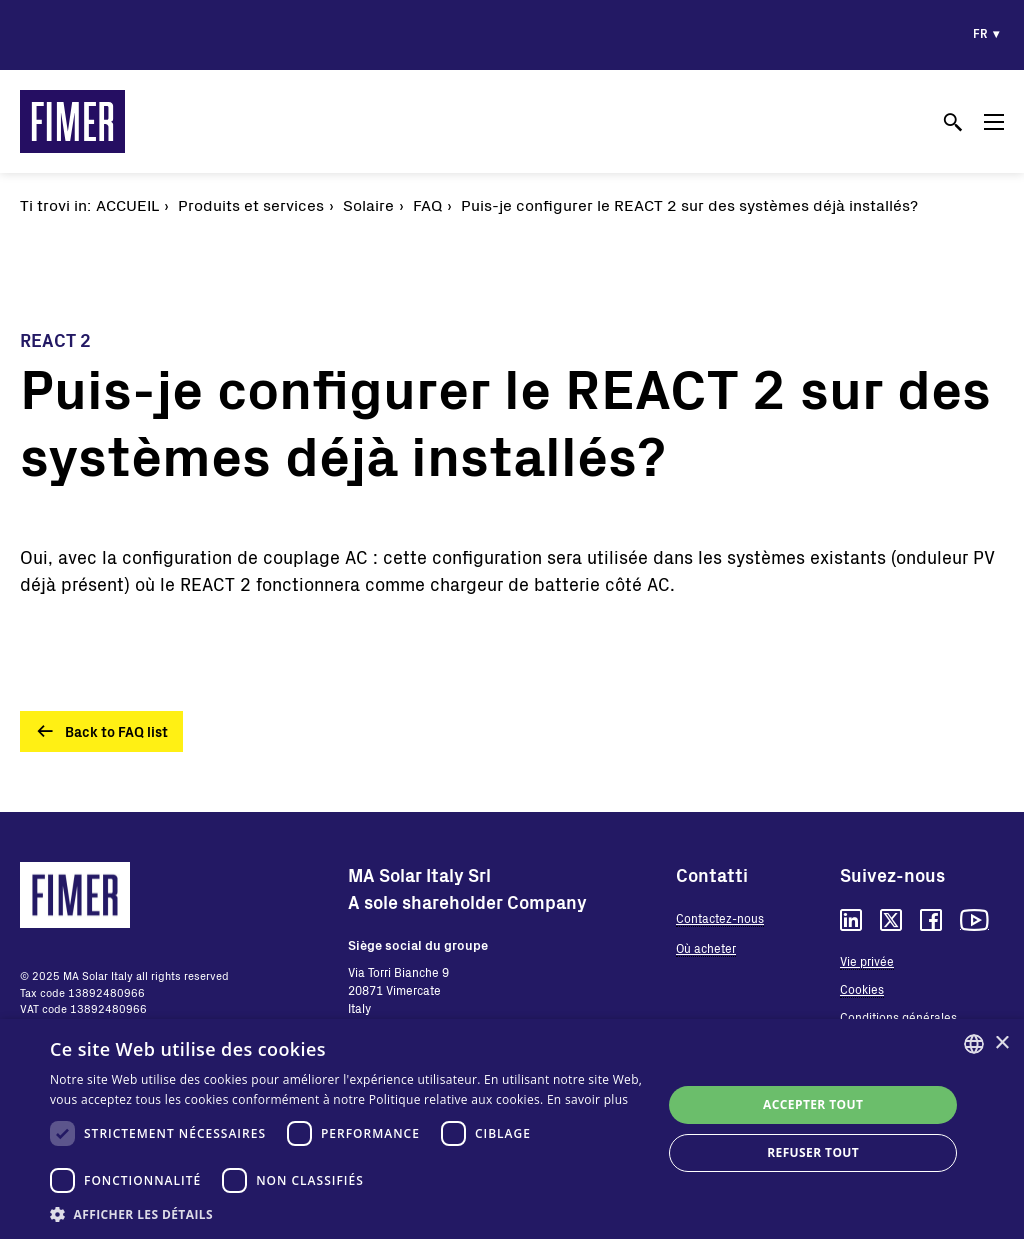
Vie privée (867, 961)
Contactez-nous (720, 918)
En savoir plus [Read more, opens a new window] (587, 1099)
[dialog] (512, 1129)
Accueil (127, 204)
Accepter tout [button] (813, 1104)
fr (980, 33)
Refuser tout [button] (813, 1152)
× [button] (1001, 1043)
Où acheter (706, 948)
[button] (347, 1214)
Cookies (862, 989)
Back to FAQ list (116, 731)
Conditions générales (898, 1017)
